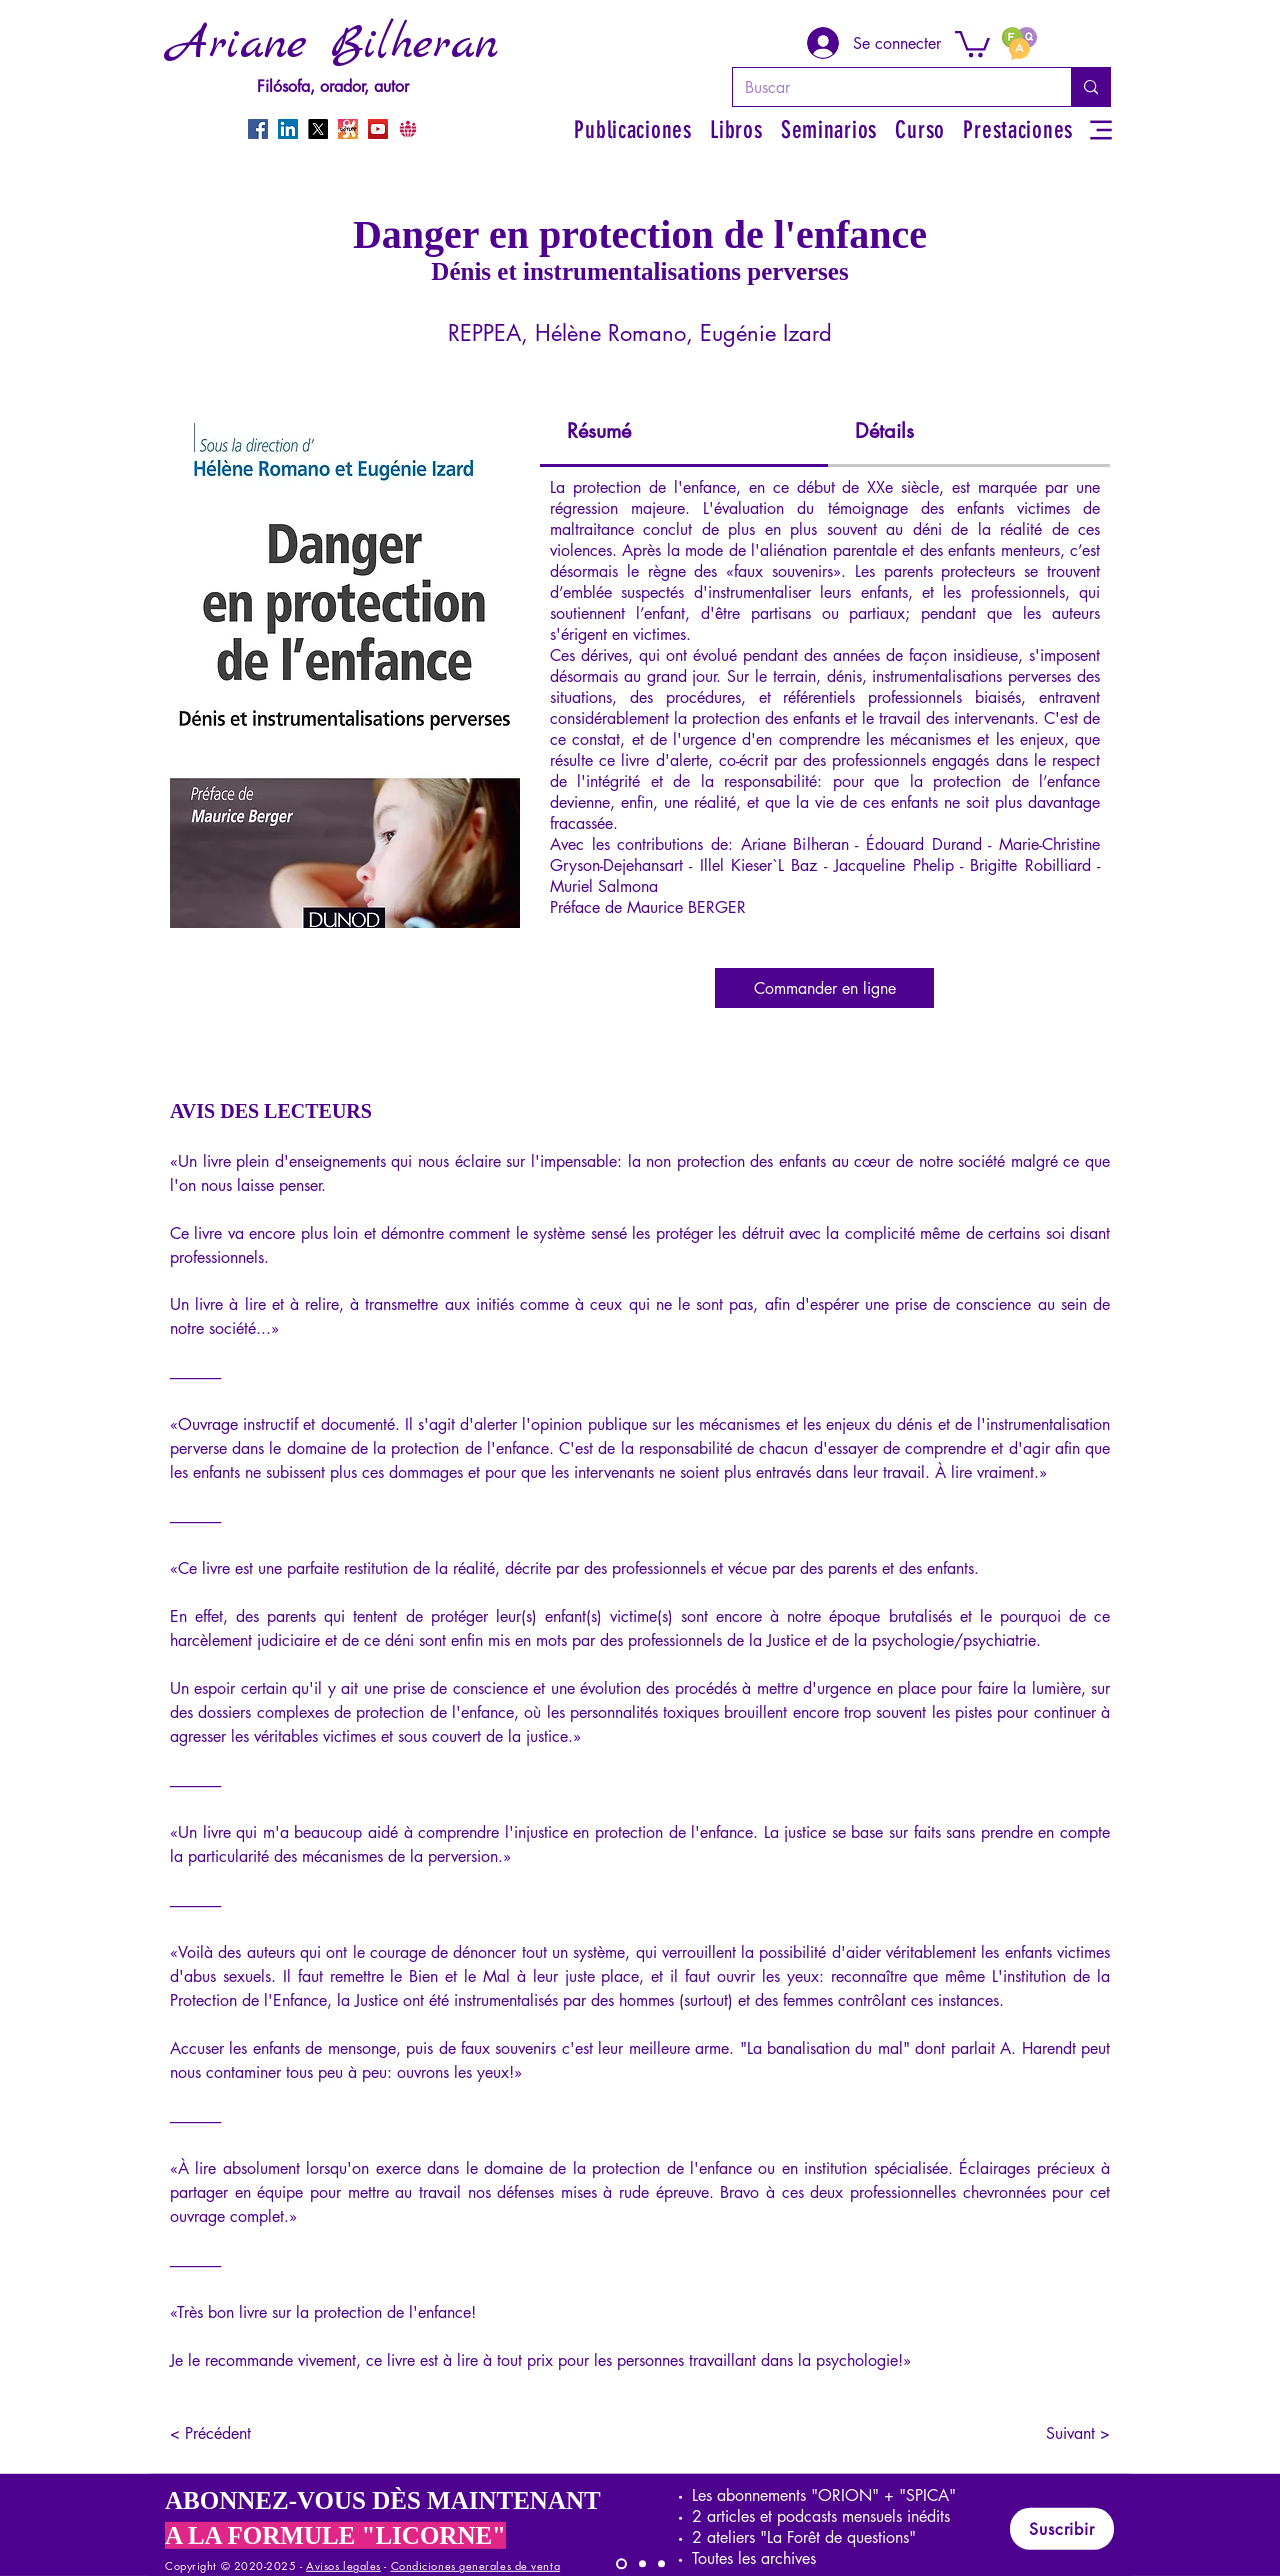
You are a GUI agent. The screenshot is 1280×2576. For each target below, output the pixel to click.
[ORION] (661, 2564)
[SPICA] (642, 2564)
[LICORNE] (621, 2564)
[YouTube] (378, 129)
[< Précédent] (236, 2433)
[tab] (684, 432)
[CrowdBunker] (408, 129)
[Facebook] (258, 129)
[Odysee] (348, 129)
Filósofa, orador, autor (333, 86)
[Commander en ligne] (824, 988)
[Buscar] (887, 87)
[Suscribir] (1062, 2529)
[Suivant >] (1060, 2433)
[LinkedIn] (288, 129)
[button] (972, 42)
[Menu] (1100, 129)
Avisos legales (343, 2565)
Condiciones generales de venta (476, 2565)
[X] (318, 129)
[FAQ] (1019, 43)
